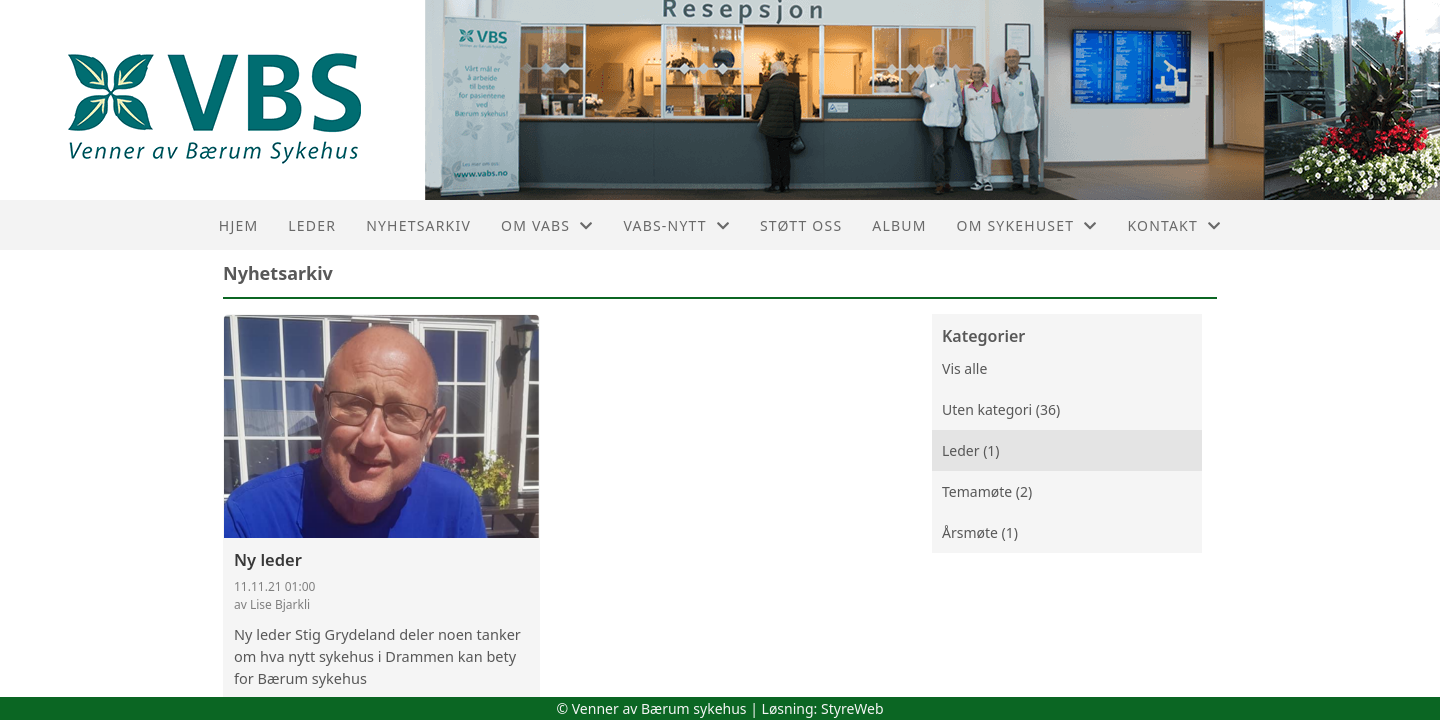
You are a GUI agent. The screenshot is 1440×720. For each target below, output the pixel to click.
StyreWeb (852, 708)
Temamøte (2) (987, 491)
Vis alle (964, 368)
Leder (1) (971, 450)
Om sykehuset (1027, 225)
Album (899, 225)
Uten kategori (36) (1001, 409)
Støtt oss (801, 225)
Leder (312, 225)
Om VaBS (547, 225)
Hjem (238, 225)
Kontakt (1174, 225)
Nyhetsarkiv (418, 225)
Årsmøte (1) (980, 532)
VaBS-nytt (676, 225)
